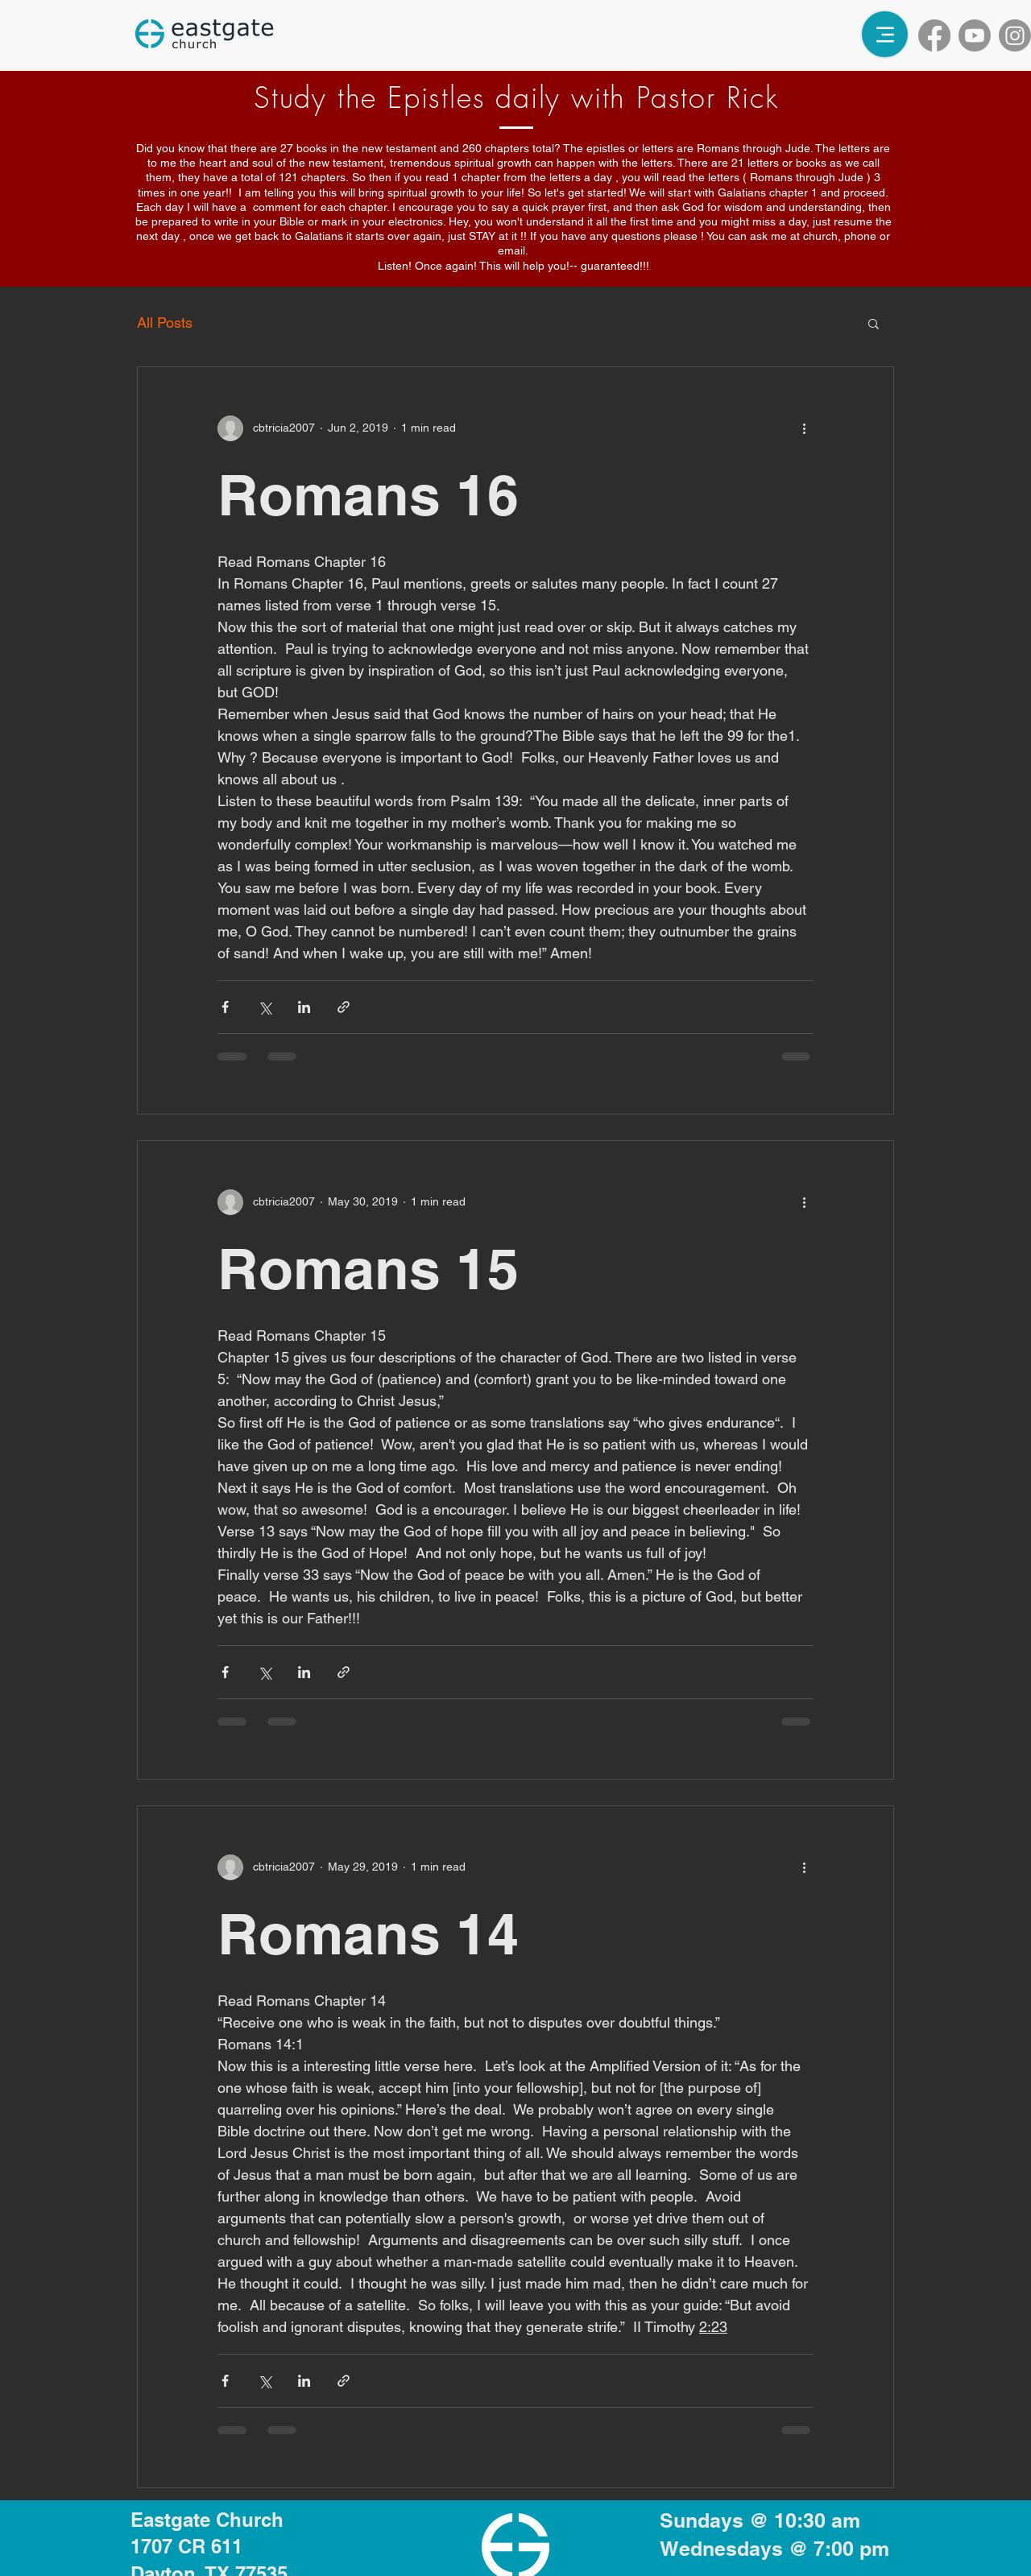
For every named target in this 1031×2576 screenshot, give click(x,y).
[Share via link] (343, 1007)
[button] (873, 324)
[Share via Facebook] (225, 1007)
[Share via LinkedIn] (304, 1007)
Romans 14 (368, 1933)
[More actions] (804, 428)
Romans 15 (368, 1268)
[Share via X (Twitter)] (264, 1007)
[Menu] (884, 34)
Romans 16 (368, 494)
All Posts (165, 322)
